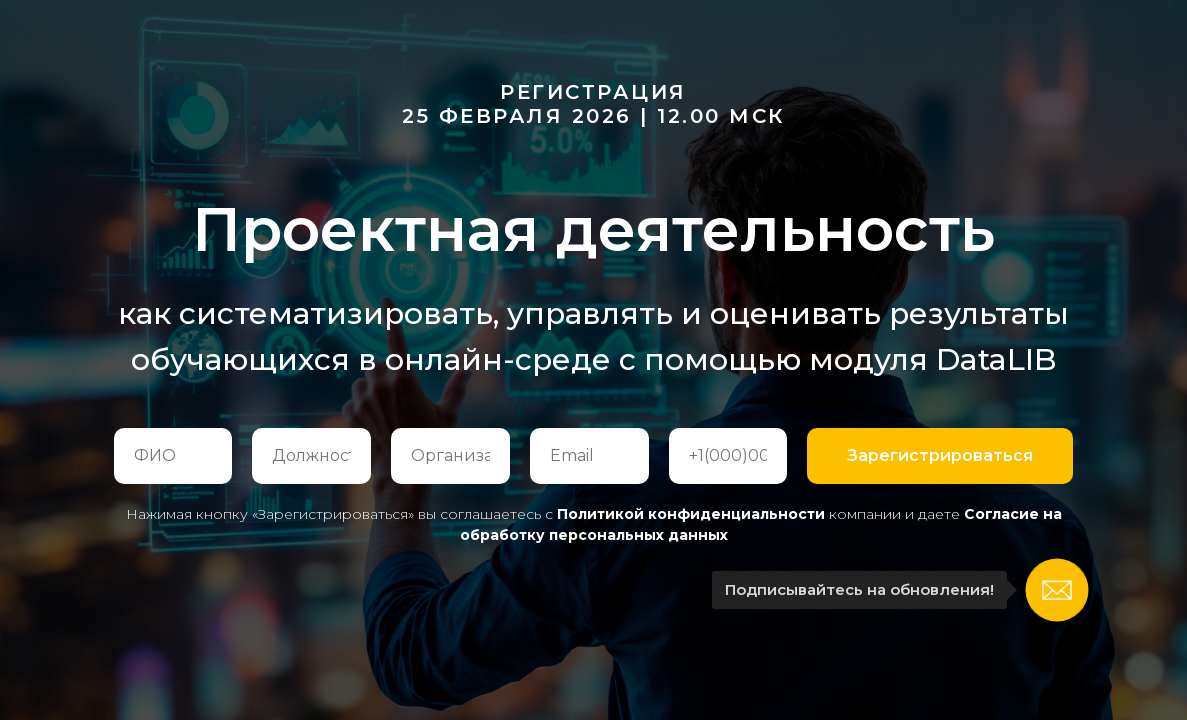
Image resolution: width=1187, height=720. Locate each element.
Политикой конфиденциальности (691, 514)
